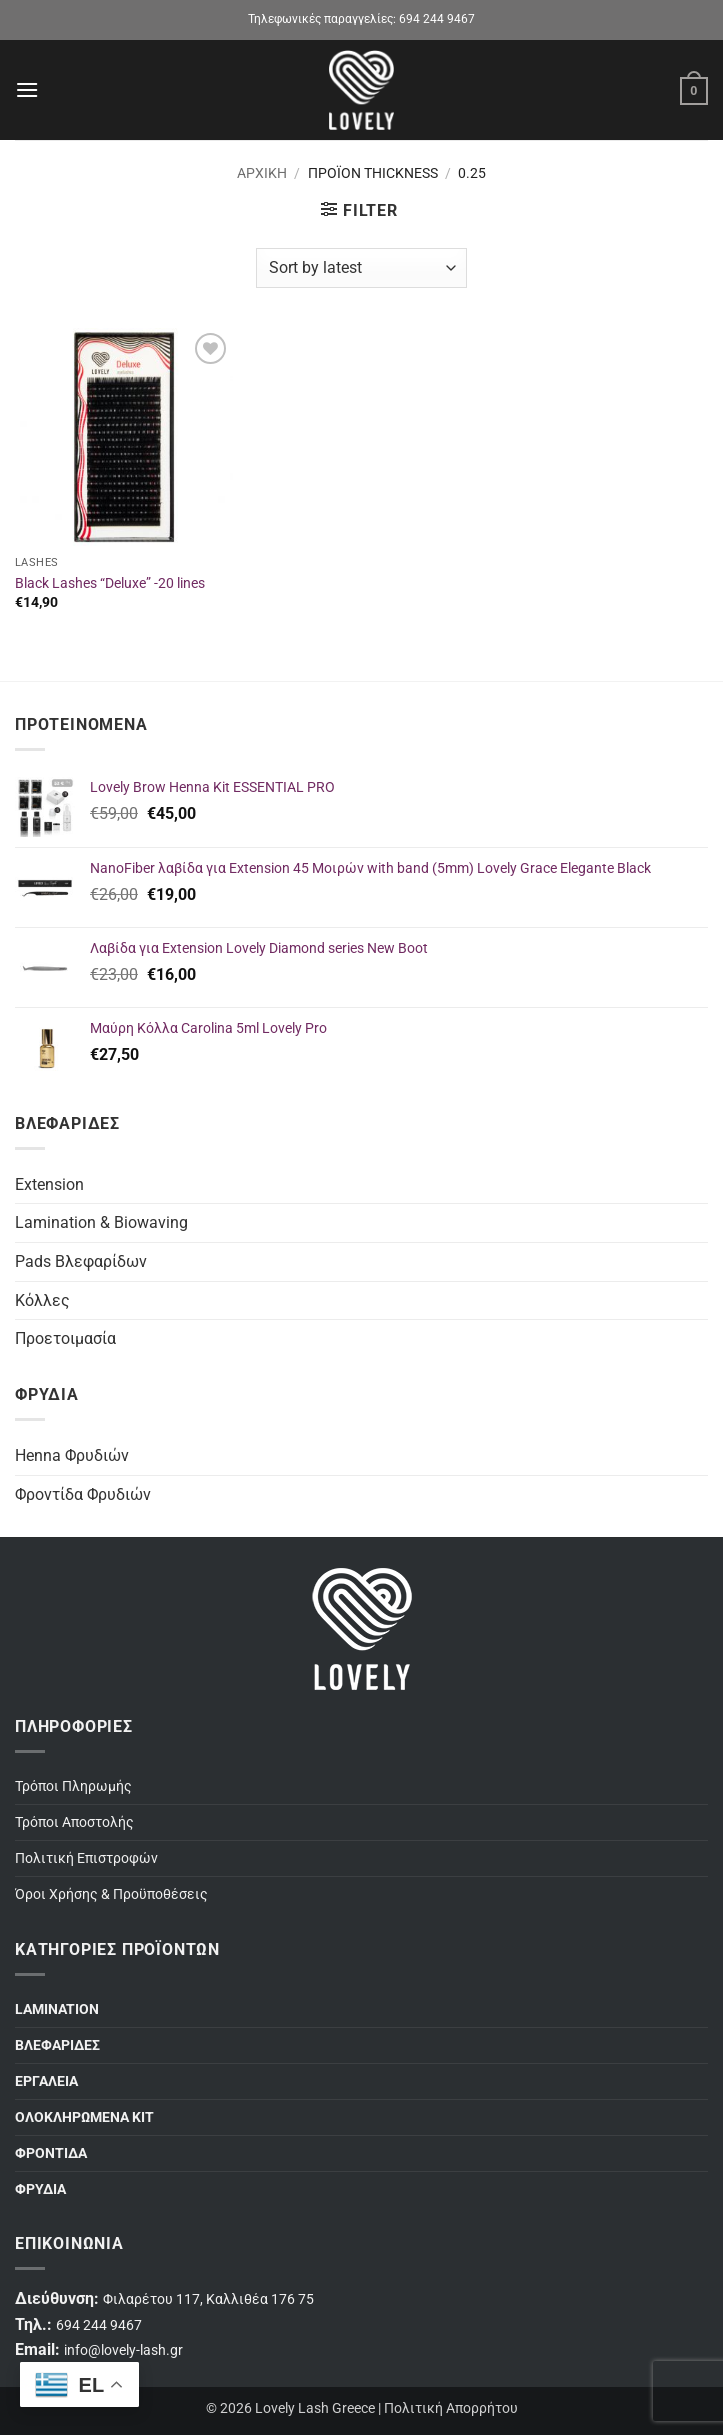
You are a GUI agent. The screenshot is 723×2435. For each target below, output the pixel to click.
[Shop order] (361, 268)
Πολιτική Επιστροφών (86, 1858)
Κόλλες (42, 1300)
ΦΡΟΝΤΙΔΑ (51, 2153)
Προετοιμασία (65, 1338)
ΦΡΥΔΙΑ (40, 2189)
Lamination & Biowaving (101, 1222)
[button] (27, 89)
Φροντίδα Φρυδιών (83, 1494)
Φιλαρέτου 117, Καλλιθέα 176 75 (208, 2299)
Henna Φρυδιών (72, 1455)
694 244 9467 (437, 19)
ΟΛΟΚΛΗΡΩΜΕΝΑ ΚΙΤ (84, 2117)
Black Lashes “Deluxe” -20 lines (110, 583)
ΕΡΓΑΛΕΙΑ (46, 2081)
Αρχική (262, 173)
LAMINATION (57, 2009)
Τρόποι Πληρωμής (73, 1786)
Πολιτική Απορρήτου (451, 2408)
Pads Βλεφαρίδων (81, 1261)
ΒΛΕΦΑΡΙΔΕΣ (57, 2045)
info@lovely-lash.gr (123, 2350)
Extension (49, 1184)
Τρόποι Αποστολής (74, 1822)
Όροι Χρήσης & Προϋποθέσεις (111, 1894)
